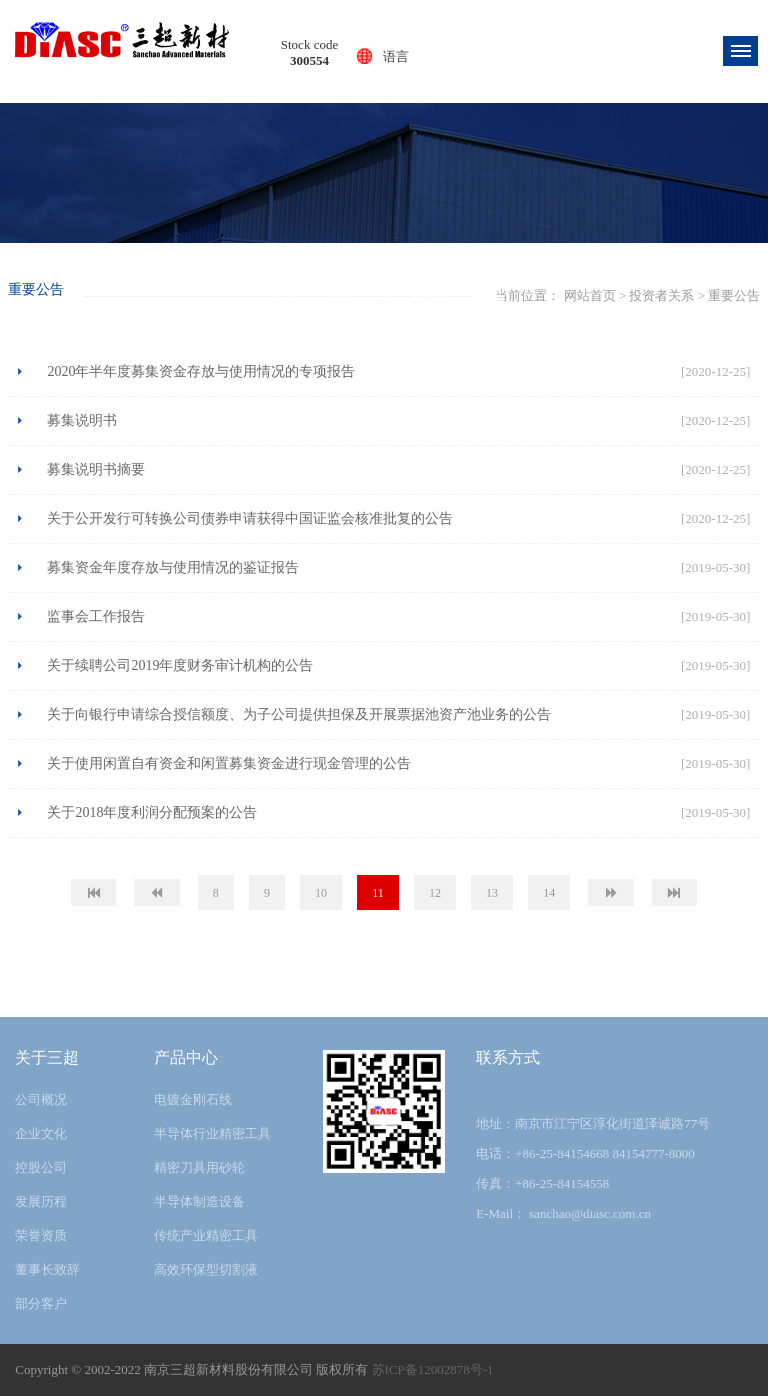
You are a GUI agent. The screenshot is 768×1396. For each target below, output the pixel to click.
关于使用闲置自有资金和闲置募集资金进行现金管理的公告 (229, 763)
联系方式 (508, 1057)
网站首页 (349, 296)
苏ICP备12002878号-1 (433, 1369)
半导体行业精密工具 (212, 1133)
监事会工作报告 (96, 616)
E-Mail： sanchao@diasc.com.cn (563, 1213)
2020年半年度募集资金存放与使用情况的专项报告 (201, 371)
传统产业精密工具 (206, 1235)
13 (492, 893)
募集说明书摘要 (96, 469)
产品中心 (186, 1057)
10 (321, 893)
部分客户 (41, 1303)
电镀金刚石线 (193, 1099)
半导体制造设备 (199, 1201)
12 (435, 893)
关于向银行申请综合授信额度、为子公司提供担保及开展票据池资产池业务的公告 (299, 714)
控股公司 (41, 1167)
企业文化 (41, 1133)
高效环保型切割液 (206, 1269)
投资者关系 (416, 296)
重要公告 (482, 296)
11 (378, 893)
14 (549, 893)
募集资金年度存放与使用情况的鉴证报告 (173, 567)
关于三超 (47, 1057)
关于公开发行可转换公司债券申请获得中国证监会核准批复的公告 (250, 518)
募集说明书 (82, 420)
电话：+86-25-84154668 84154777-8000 (585, 1153)
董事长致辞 (47, 1269)
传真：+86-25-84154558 (542, 1183)
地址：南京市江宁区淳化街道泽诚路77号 (593, 1123)
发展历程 (41, 1201)
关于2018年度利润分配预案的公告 (152, 812)
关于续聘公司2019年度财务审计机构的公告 (180, 665)
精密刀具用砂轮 (199, 1167)
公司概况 (41, 1099)
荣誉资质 (41, 1235)
